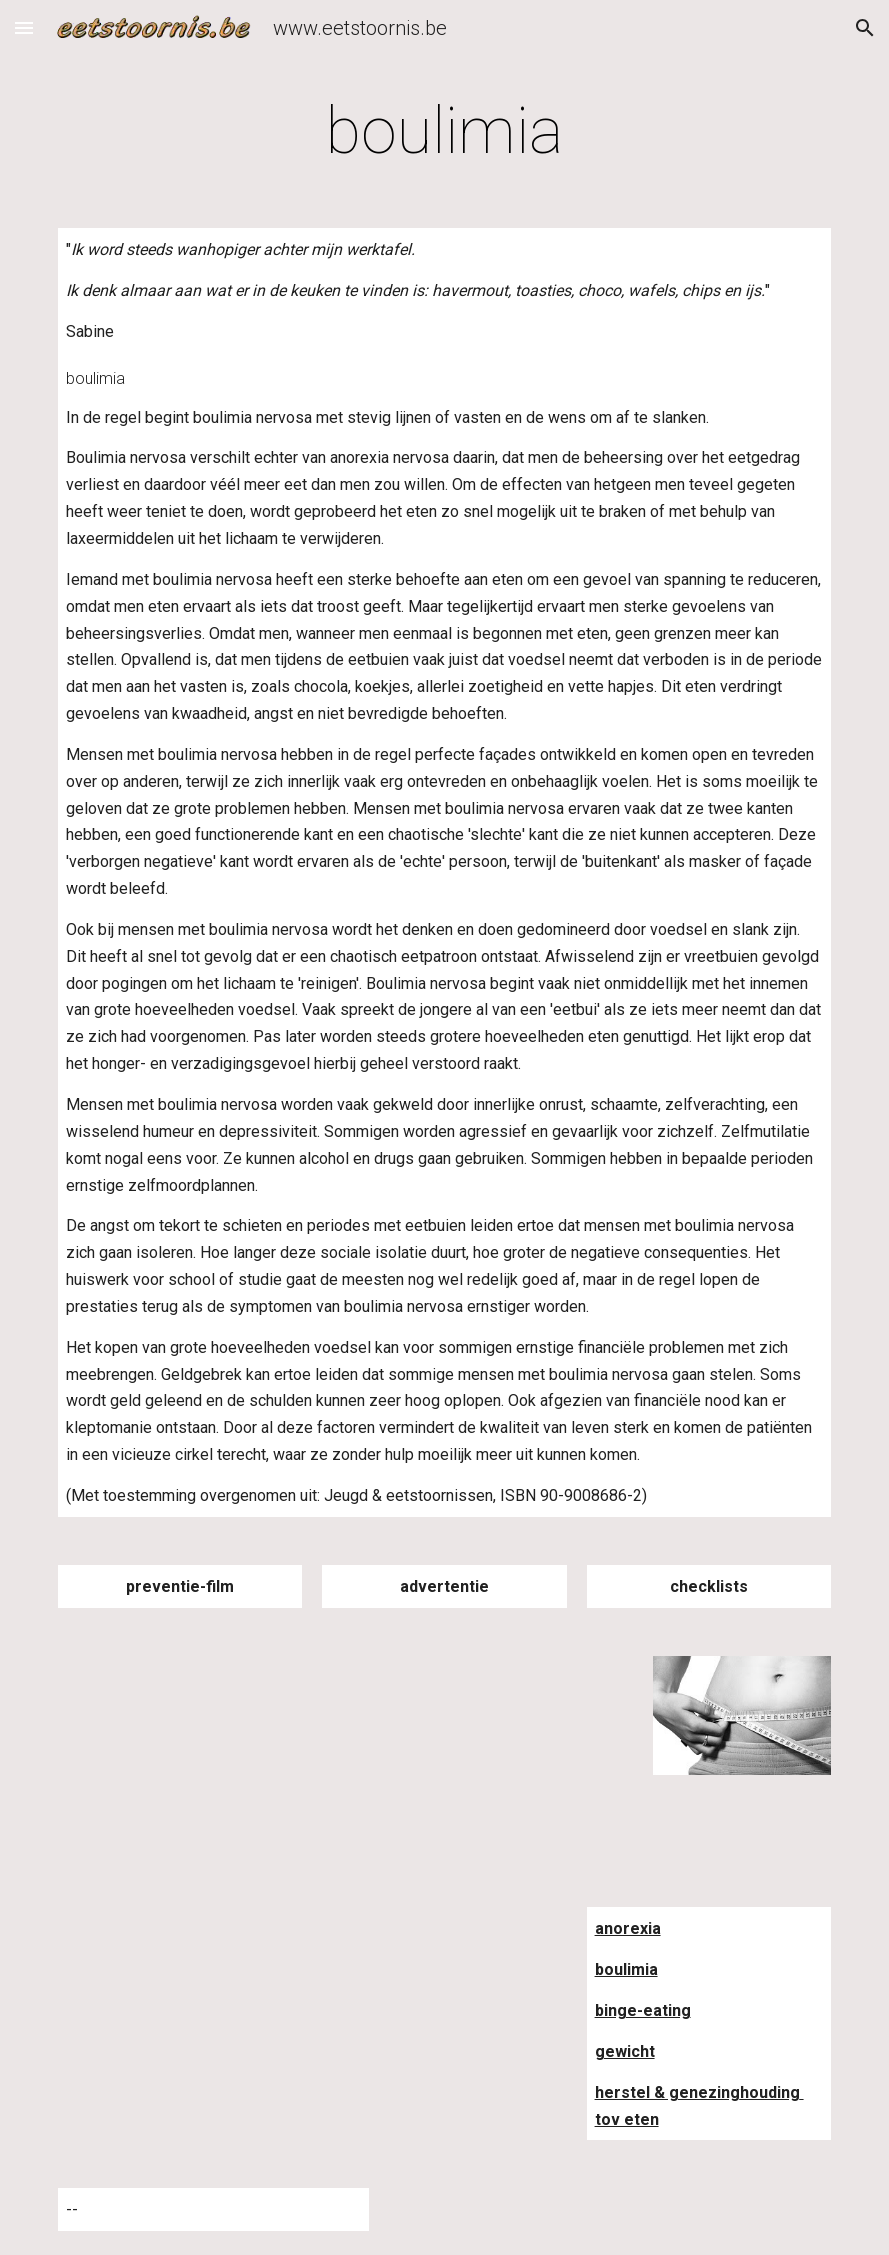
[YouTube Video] (213, 1743)
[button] (24, 27)
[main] (444, 132)
